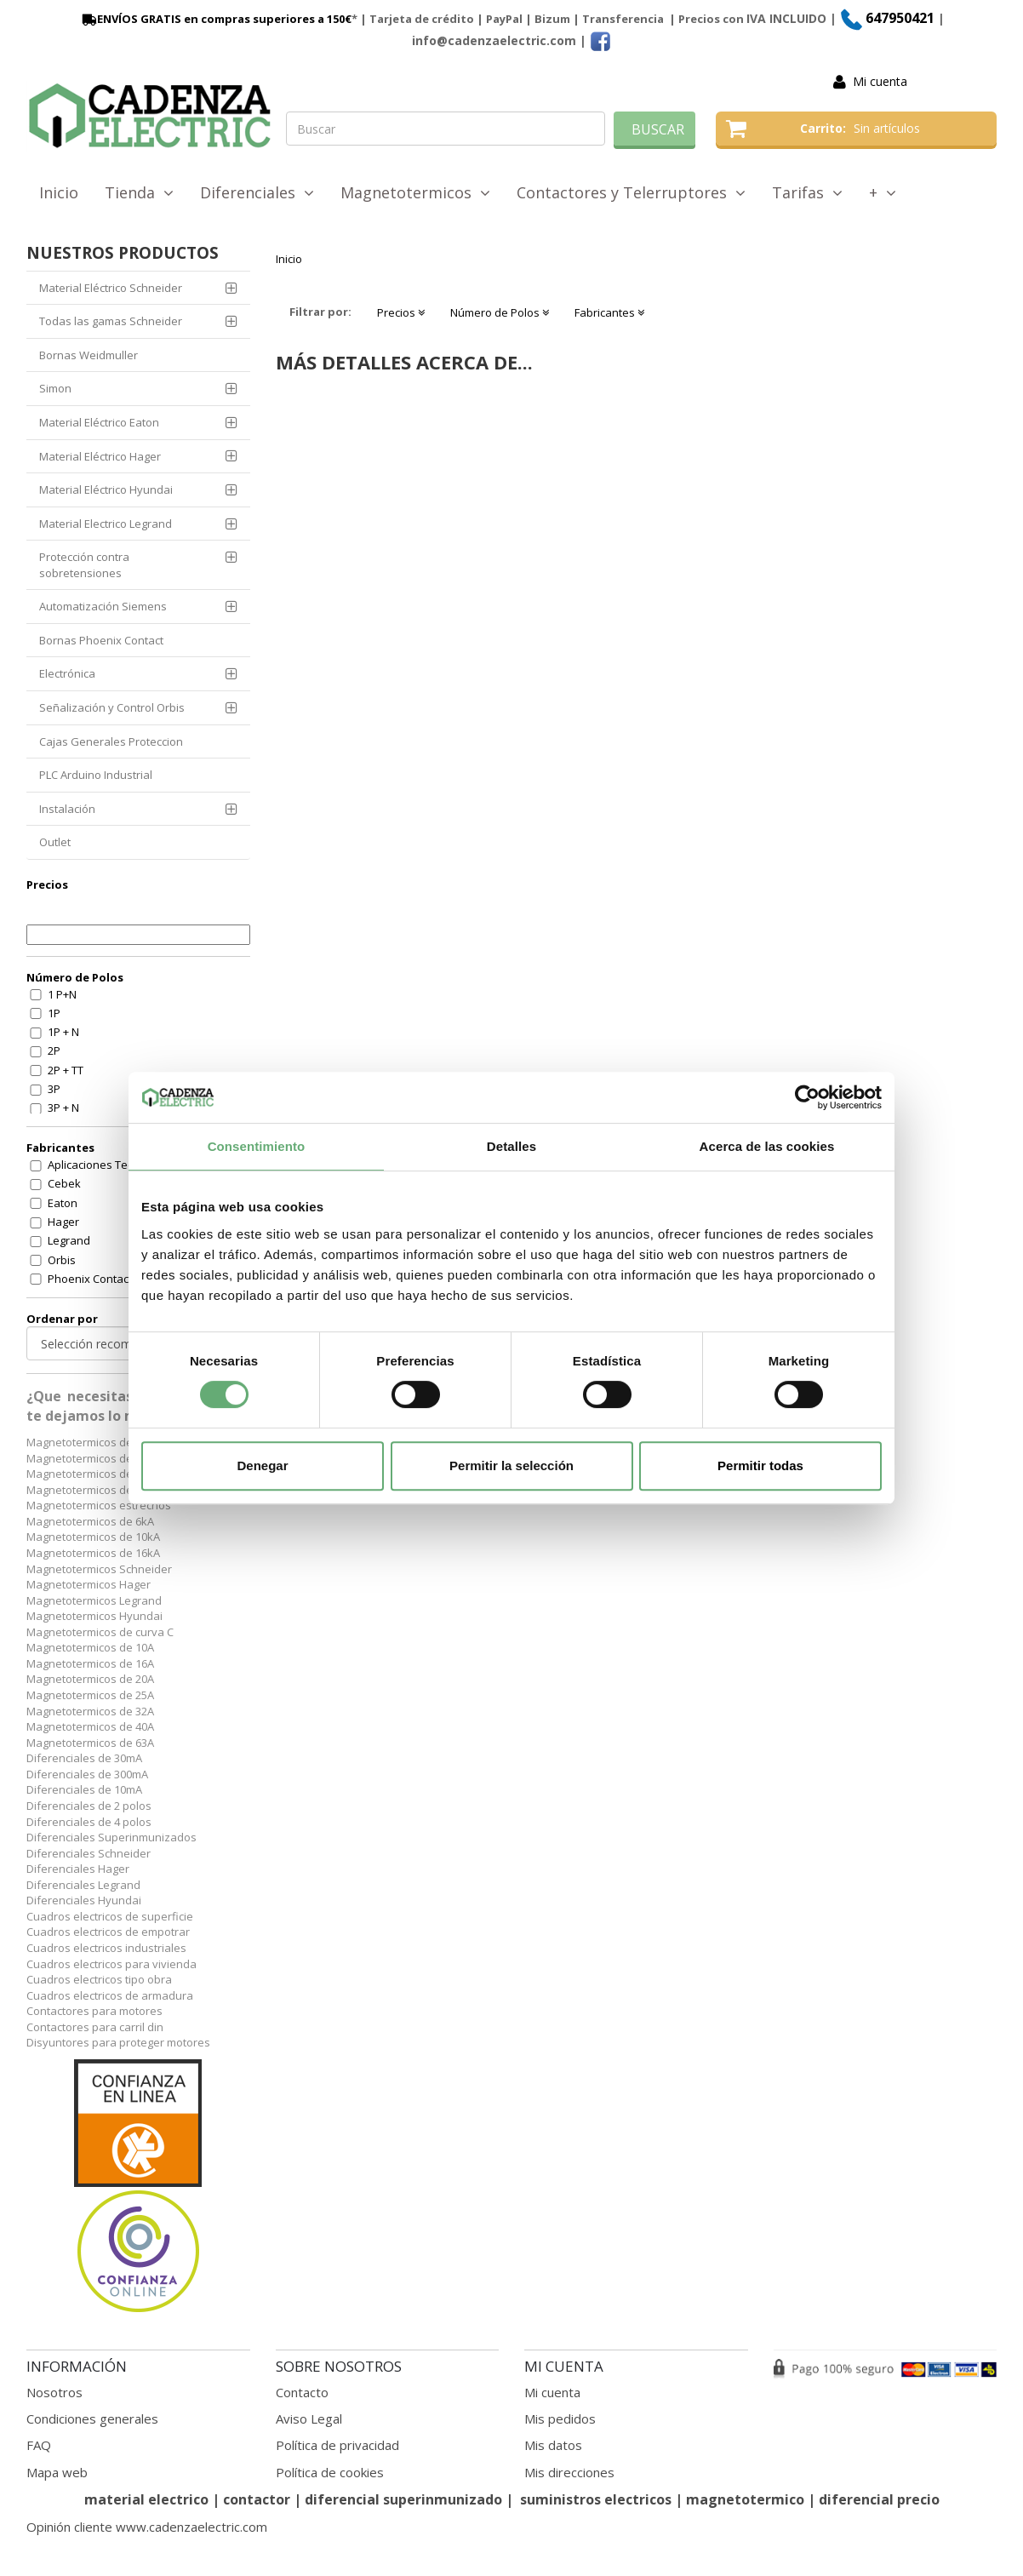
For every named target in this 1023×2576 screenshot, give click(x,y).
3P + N (63, 1107)
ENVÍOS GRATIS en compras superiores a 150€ (215, 18)
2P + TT (65, 1070)
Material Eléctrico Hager (100, 456)
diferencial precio (879, 2499)
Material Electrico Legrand (105, 523)
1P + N (63, 1031)
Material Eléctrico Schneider (110, 287)
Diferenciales (257, 192)
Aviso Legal (309, 2418)
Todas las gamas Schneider (110, 321)
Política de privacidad (337, 2444)
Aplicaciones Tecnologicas (115, 1164)
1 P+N (62, 994)
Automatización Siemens (103, 606)
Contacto (302, 2392)
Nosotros (54, 2392)
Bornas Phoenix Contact (101, 640)
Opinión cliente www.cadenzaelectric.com (146, 2526)
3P (54, 1088)
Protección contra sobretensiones (84, 565)
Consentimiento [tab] (257, 1146)
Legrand (69, 1240)
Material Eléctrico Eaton (99, 422)
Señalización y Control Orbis (112, 707)
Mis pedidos (560, 2418)
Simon (55, 388)
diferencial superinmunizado (403, 2499)
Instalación (67, 808)
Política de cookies (330, 2472)
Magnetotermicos (415, 192)
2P (54, 1050)
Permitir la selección (511, 1465)
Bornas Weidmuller (88, 355)
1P (54, 1013)
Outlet (55, 842)
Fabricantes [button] (609, 312)
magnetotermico (747, 2499)
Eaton (62, 1203)
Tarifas (807, 192)
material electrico (146, 2499)
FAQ (38, 2444)
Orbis (62, 1260)
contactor (256, 2499)
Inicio (58, 192)
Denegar (262, 1465)
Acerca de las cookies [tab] (767, 1146)
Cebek (64, 1183)
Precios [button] (401, 312)
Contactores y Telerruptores (631, 192)
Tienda (139, 192)
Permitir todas (760, 1465)
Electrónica (67, 673)
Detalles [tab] (511, 1146)
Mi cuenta (880, 81)
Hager (63, 1221)
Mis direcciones (569, 2472)
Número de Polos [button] (499, 312)
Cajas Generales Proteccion (111, 741)
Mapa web (57, 2472)
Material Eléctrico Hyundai (106, 489)
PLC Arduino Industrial (95, 774)
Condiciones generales (92, 2418)
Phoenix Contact (90, 1278)
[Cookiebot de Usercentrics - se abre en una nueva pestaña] (807, 1097)
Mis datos (553, 2444)
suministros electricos (596, 2499)
